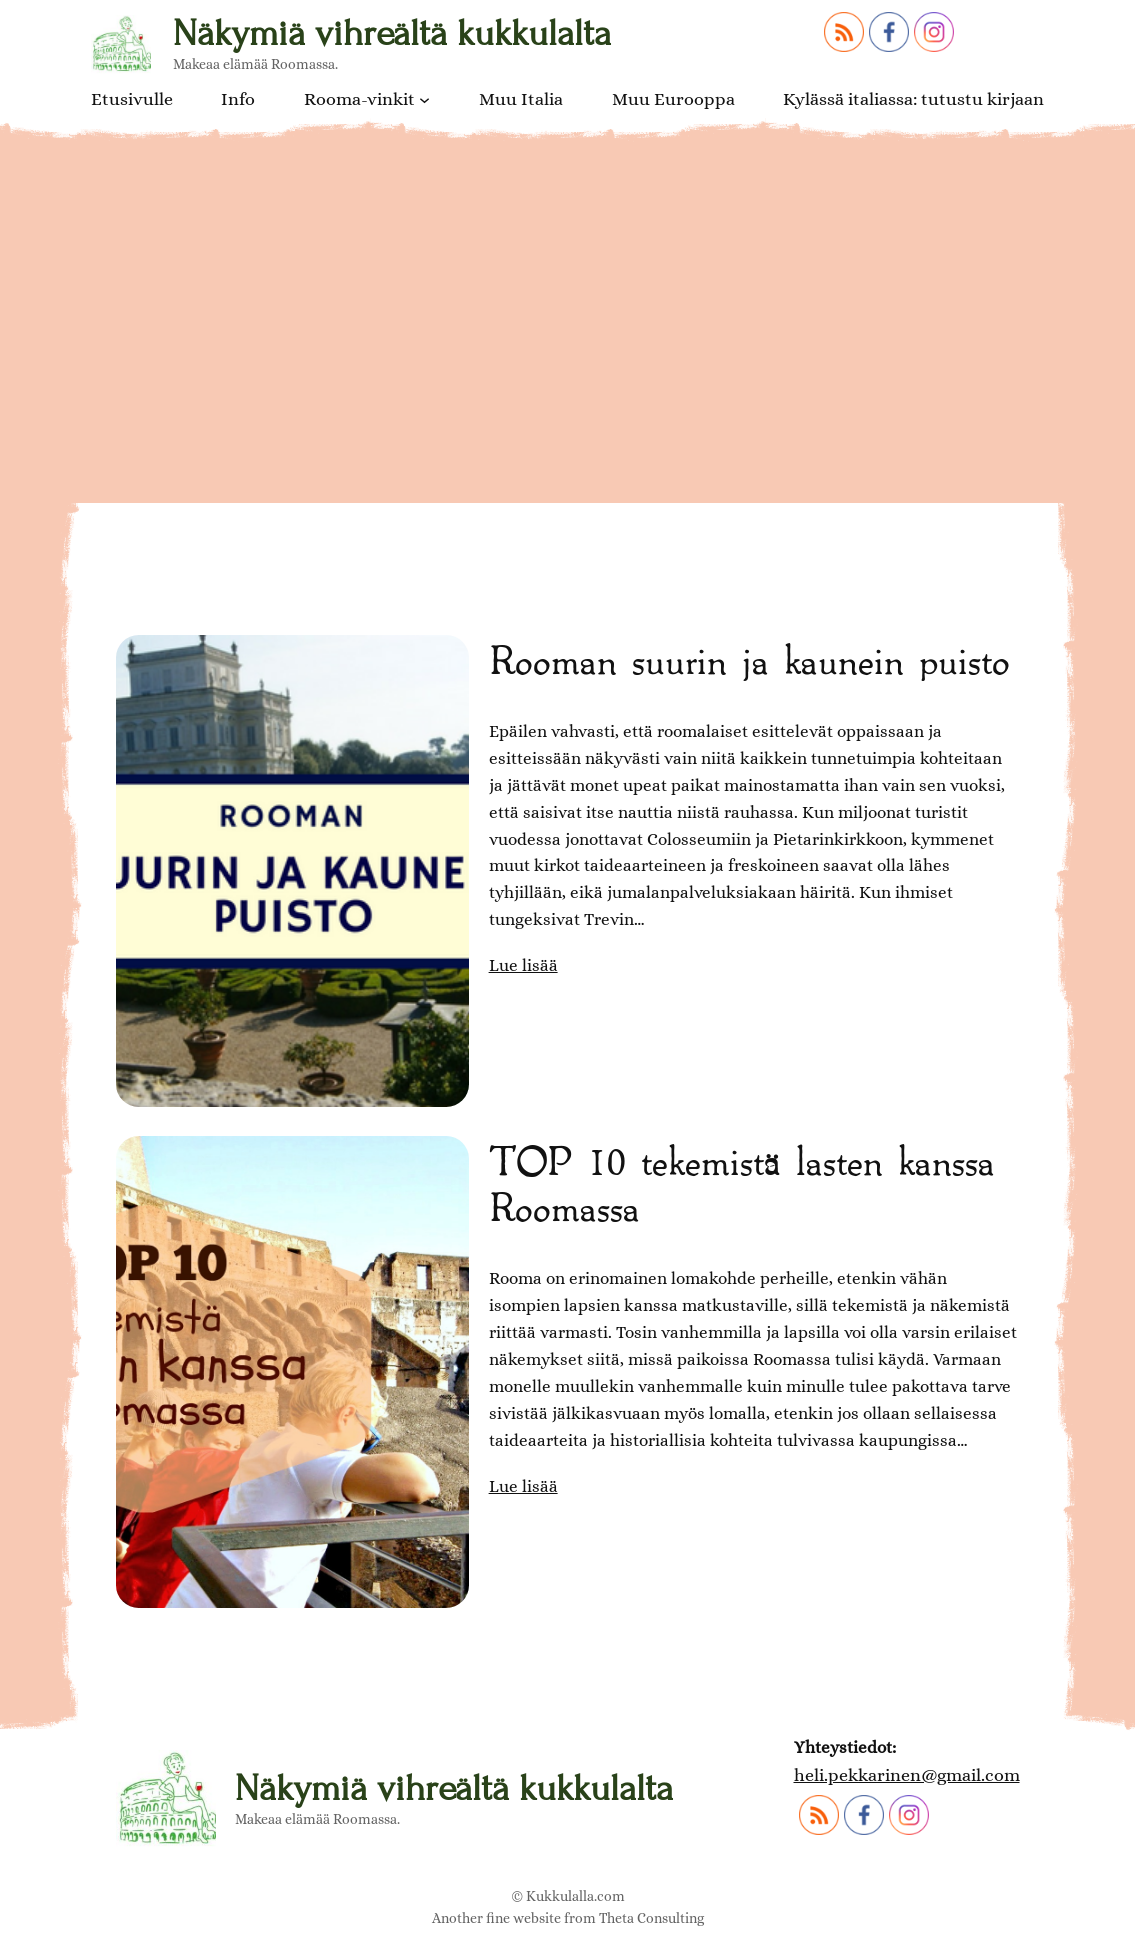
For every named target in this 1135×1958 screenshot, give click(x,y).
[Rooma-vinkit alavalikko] (424, 98)
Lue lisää (523, 966)
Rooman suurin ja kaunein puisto (749, 658)
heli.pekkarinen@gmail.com (907, 1774)
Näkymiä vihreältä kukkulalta (392, 33)
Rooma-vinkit (359, 99)
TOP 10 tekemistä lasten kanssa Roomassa (741, 1182)
